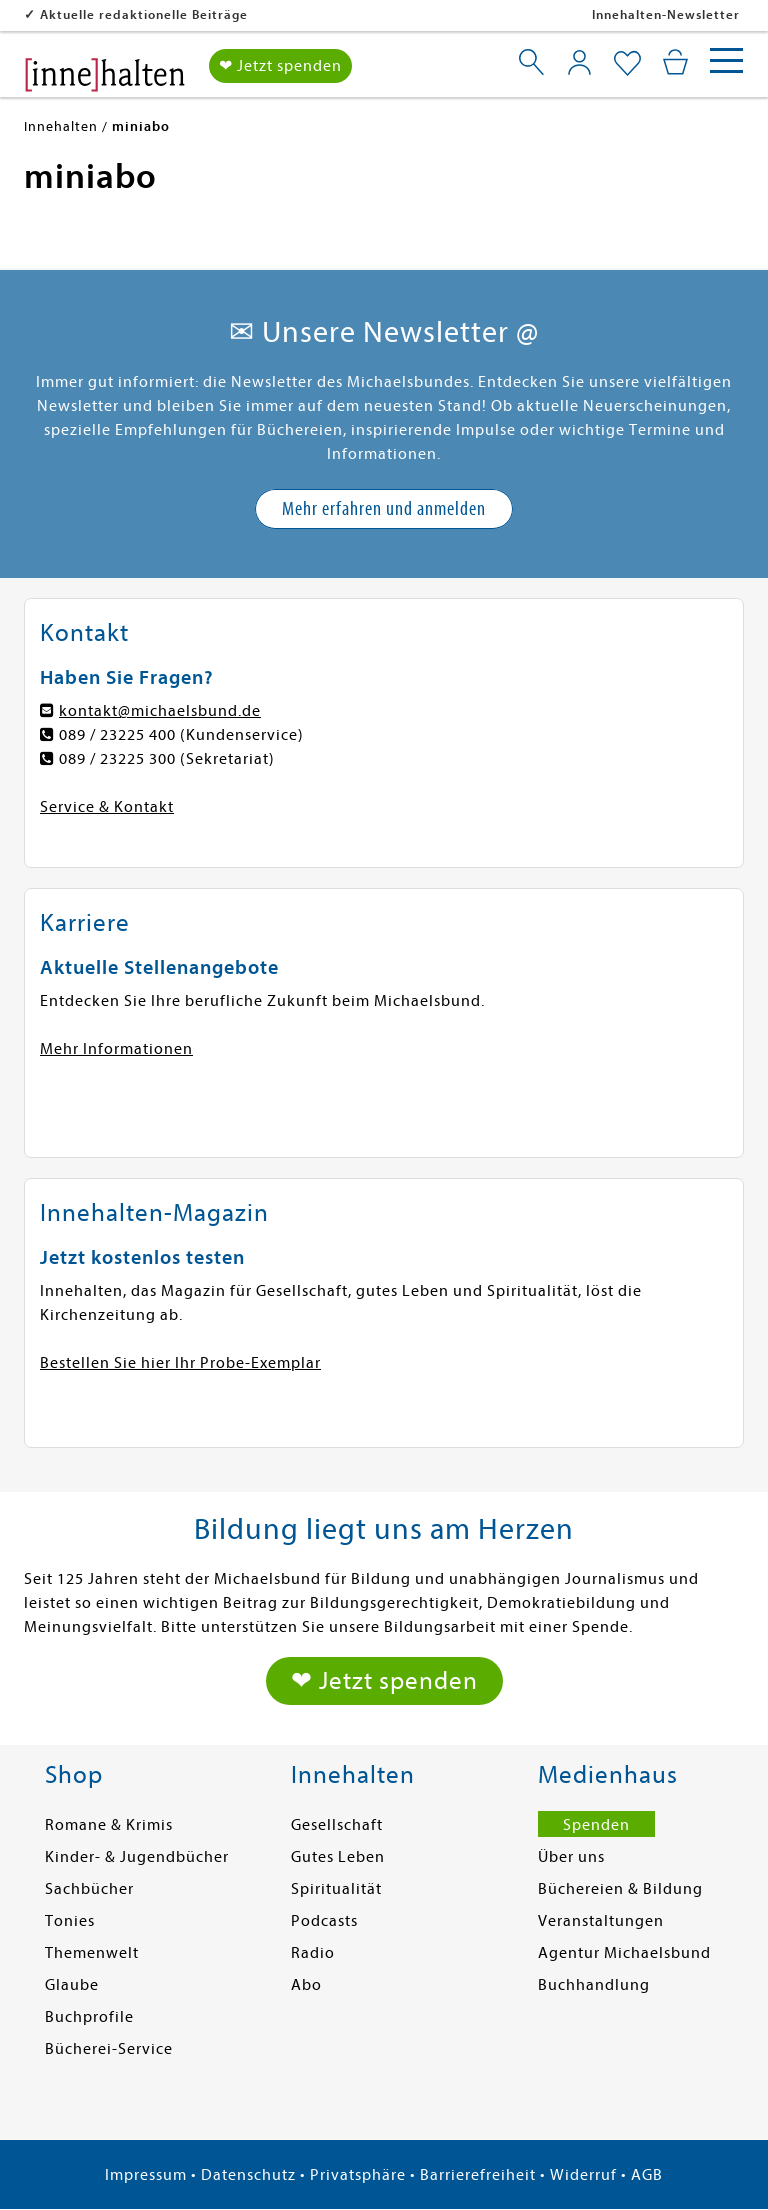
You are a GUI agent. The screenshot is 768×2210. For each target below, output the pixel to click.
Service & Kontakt (107, 807)
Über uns (571, 1857)
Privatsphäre (358, 2175)
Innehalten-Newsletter (666, 14)
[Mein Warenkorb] (675, 62)
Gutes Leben (338, 1857)
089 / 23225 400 (117, 735)
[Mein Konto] (579, 62)
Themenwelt (92, 1953)
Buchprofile (89, 2017)
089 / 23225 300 (117, 759)
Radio (313, 1953)
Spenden (596, 1825)
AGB (647, 2175)
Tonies (70, 1921)
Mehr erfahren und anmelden (384, 508)
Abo (306, 1985)
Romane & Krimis (109, 1825)
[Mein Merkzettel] (627, 64)
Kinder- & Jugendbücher (137, 1857)
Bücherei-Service (109, 2049)
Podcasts (324, 1921)
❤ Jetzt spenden (280, 66)
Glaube (72, 1985)
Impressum (146, 2175)
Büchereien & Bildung (620, 1889)
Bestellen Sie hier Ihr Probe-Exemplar (180, 1363)
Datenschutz (248, 2175)
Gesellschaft (337, 1825)
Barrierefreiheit (478, 2175)
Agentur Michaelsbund (624, 1953)
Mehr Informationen (116, 1049)
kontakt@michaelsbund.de (160, 711)
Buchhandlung (594, 1985)
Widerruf (583, 2175)
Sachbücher (89, 1889)
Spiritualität (336, 1889)
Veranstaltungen (601, 1921)
